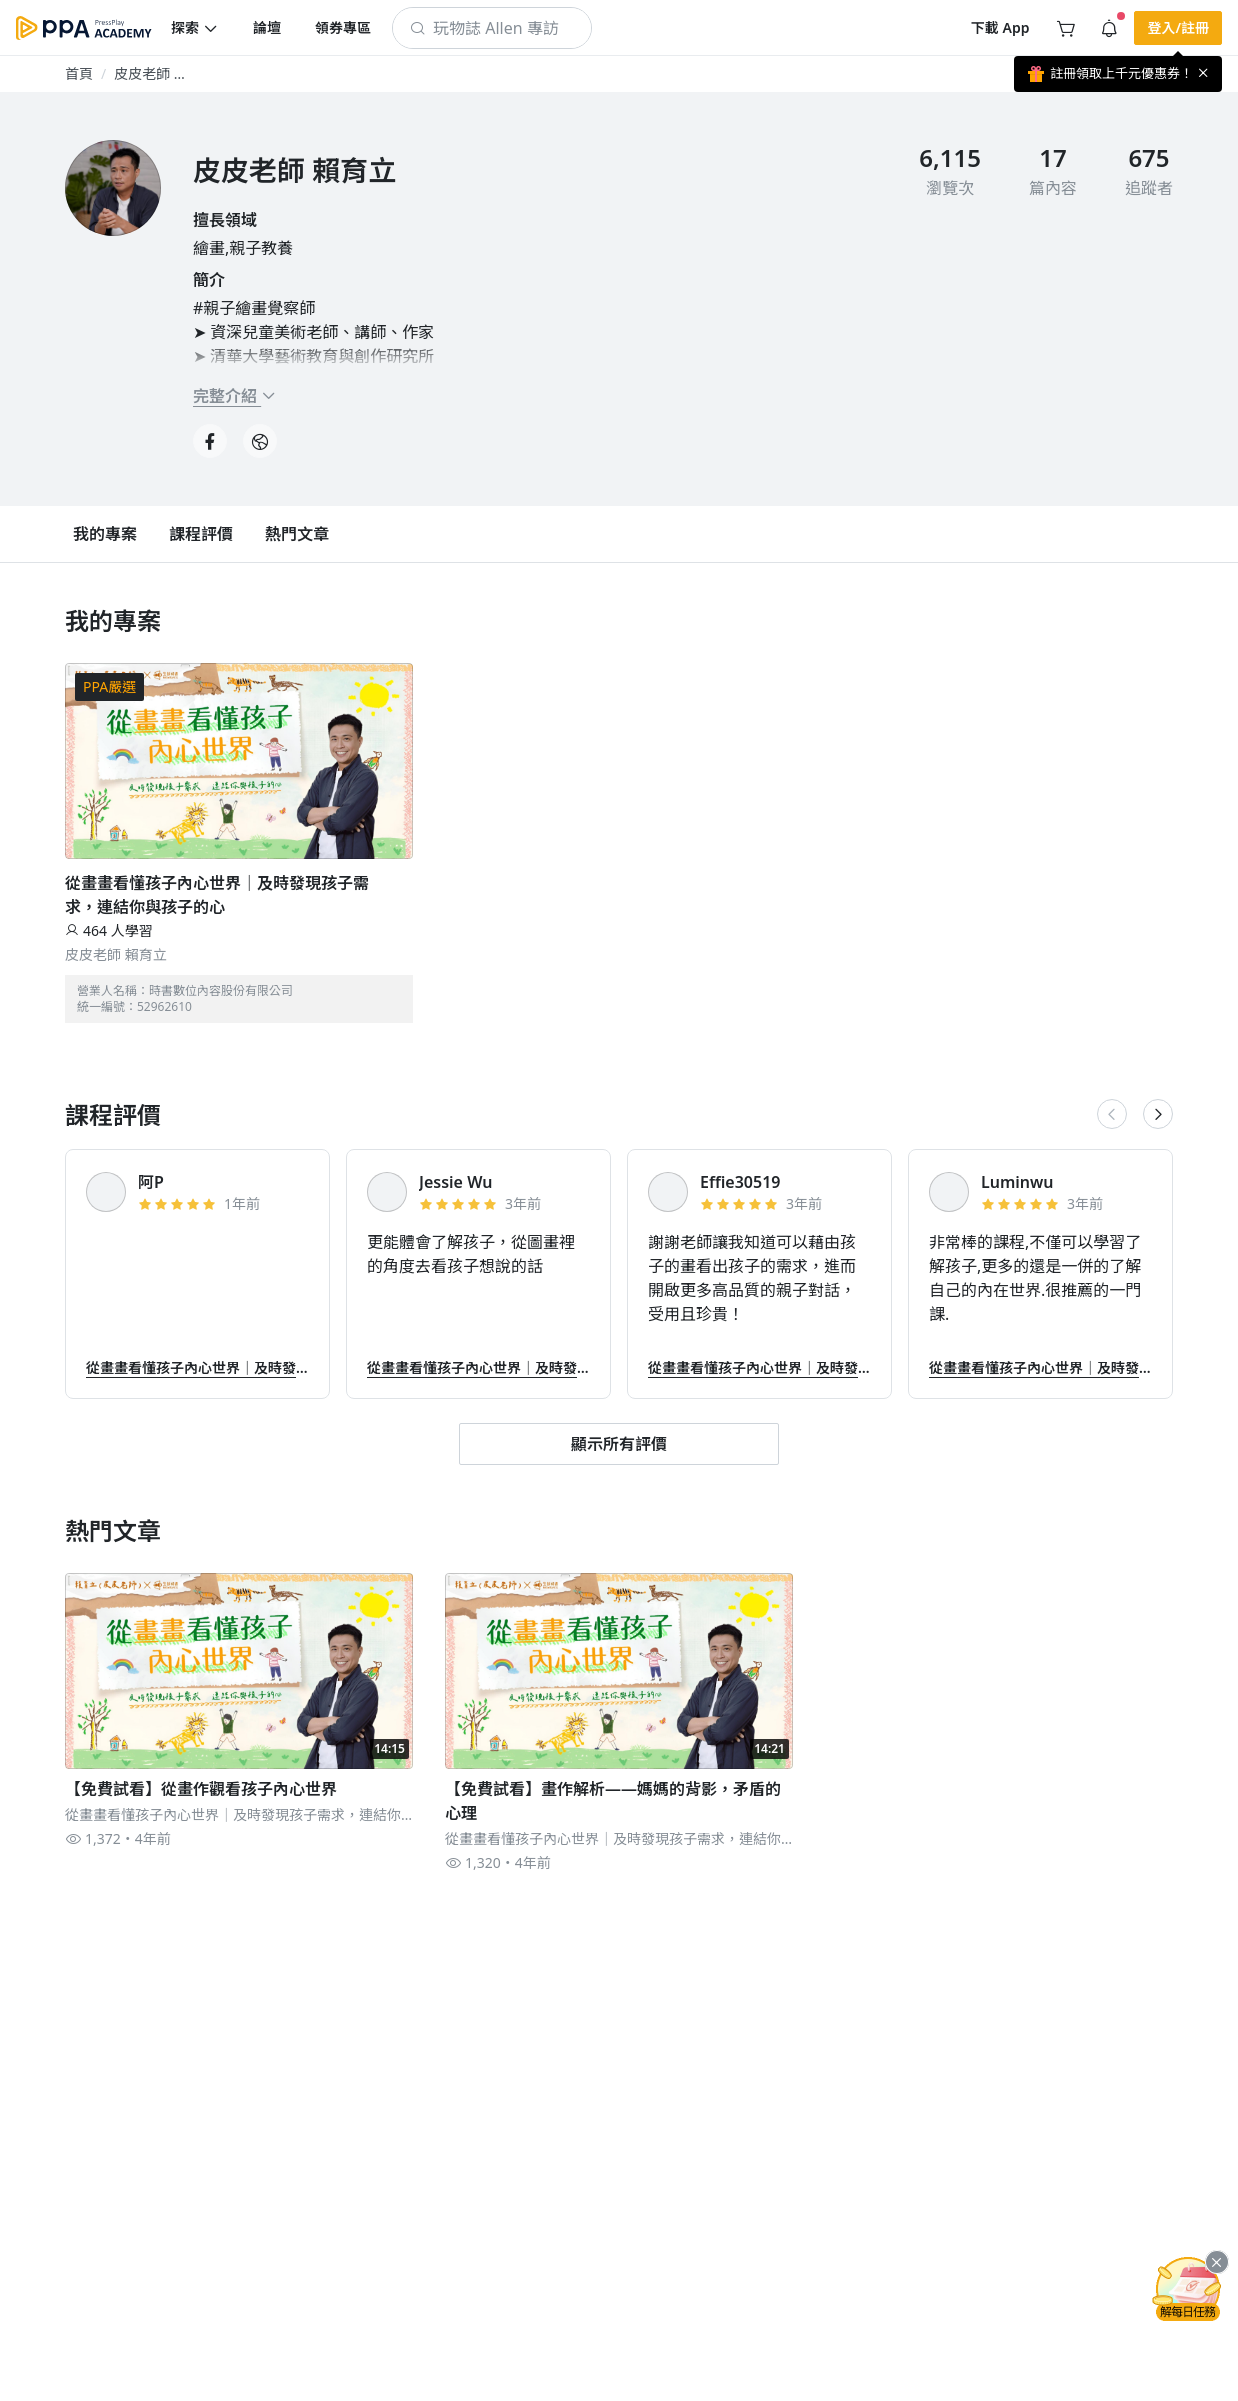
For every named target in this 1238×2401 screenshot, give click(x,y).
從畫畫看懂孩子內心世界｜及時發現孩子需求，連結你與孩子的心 (217, 895)
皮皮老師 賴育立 (116, 954)
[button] (195, 28)
